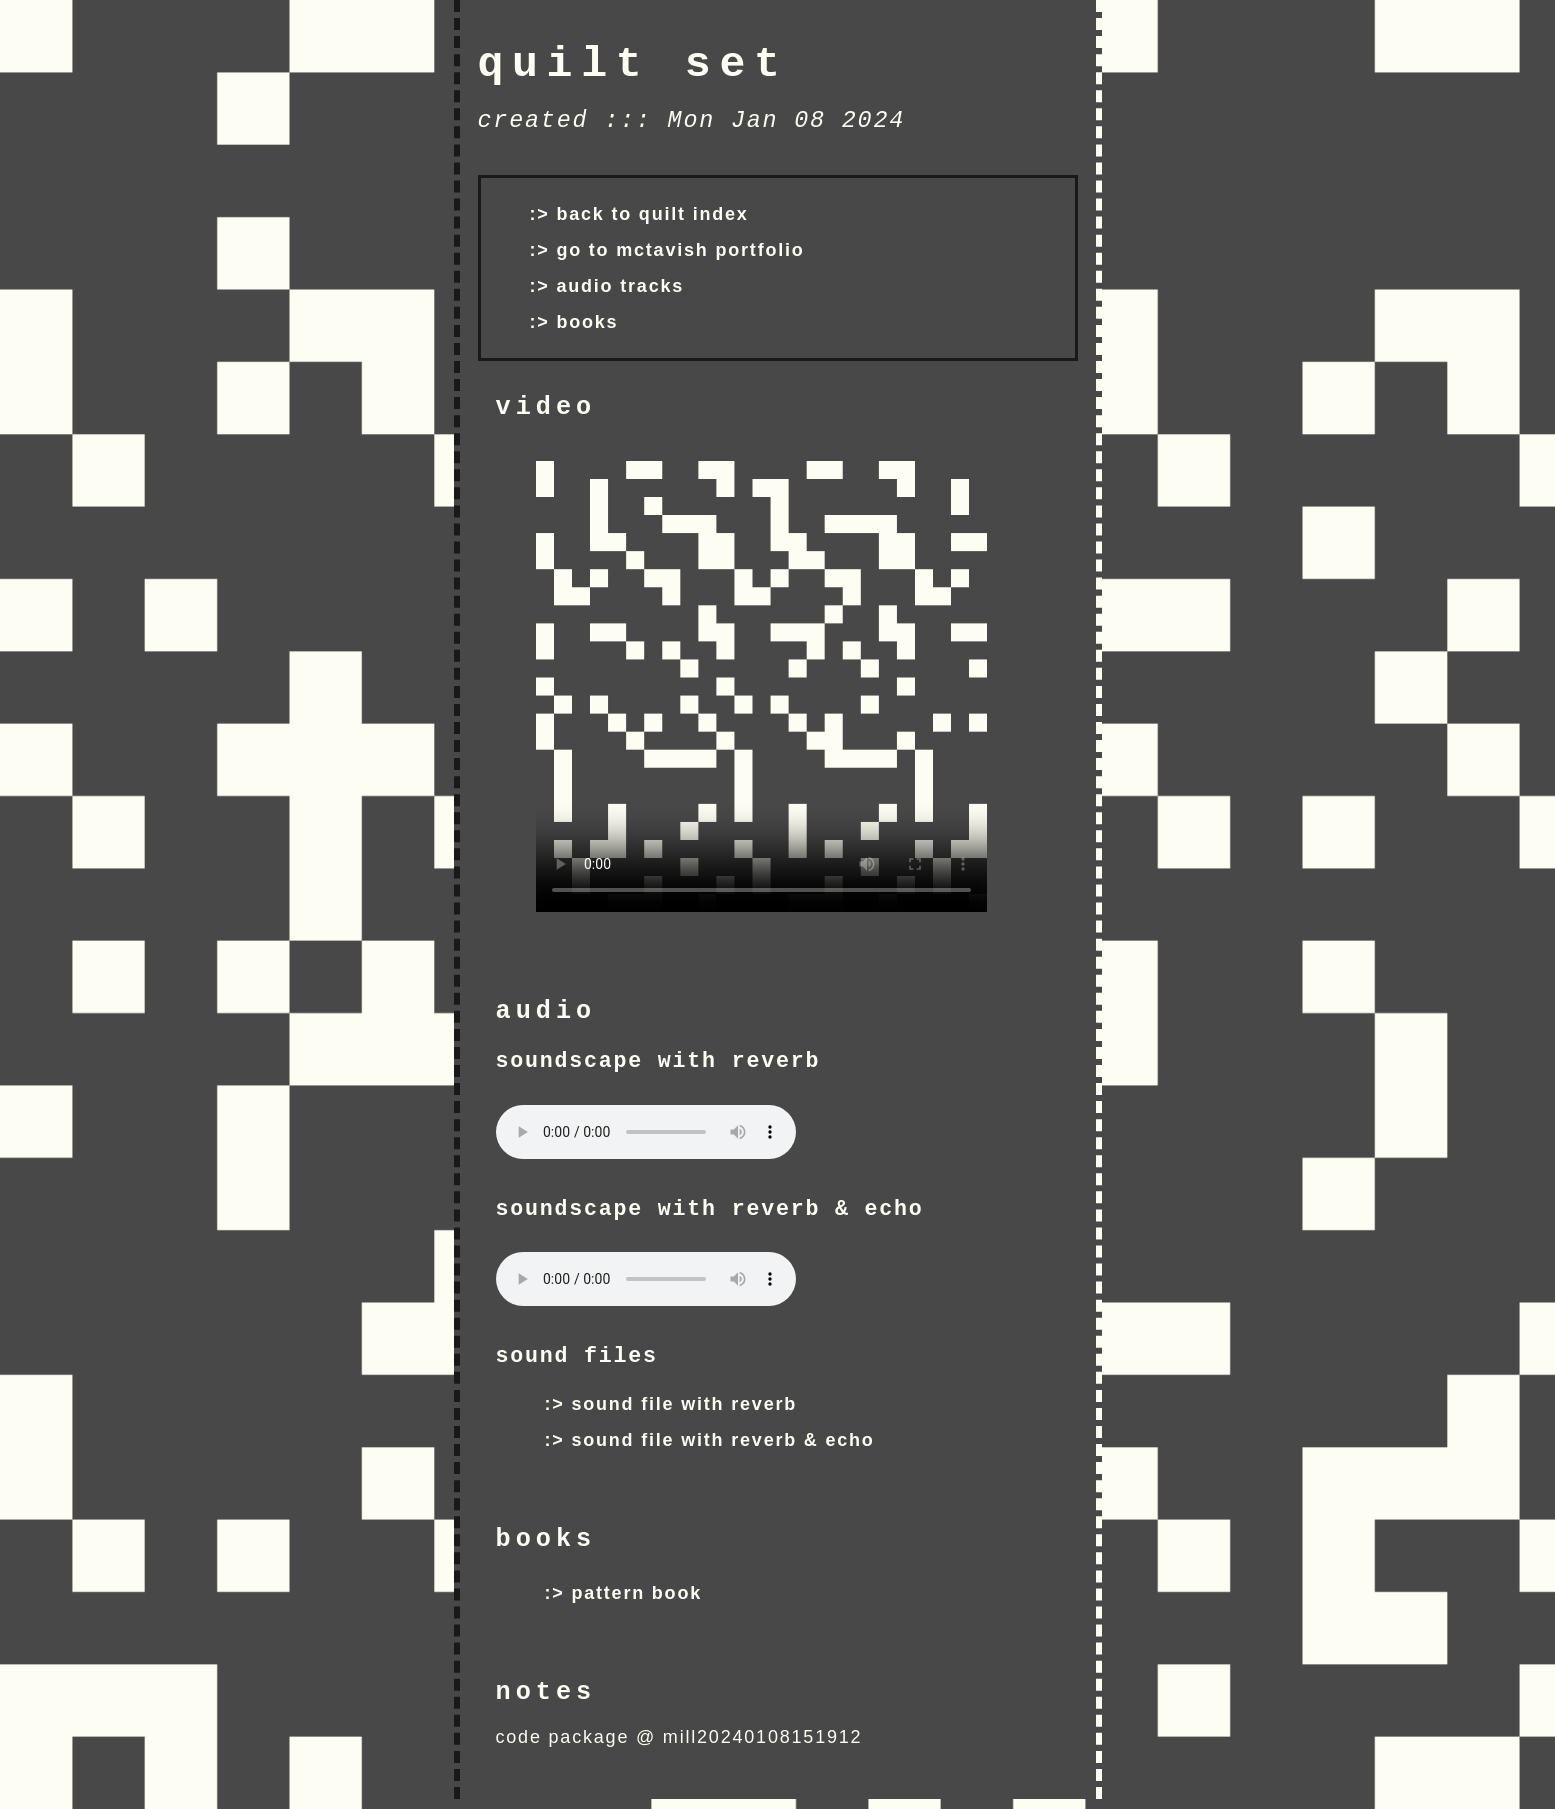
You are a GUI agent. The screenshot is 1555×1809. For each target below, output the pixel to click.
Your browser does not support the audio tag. (646, 1132)
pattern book (636, 1593)
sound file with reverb (684, 1404)
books (587, 322)
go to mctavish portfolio (680, 250)
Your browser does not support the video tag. (761, 686)
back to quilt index (652, 214)
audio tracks (620, 286)
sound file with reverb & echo (722, 1440)
